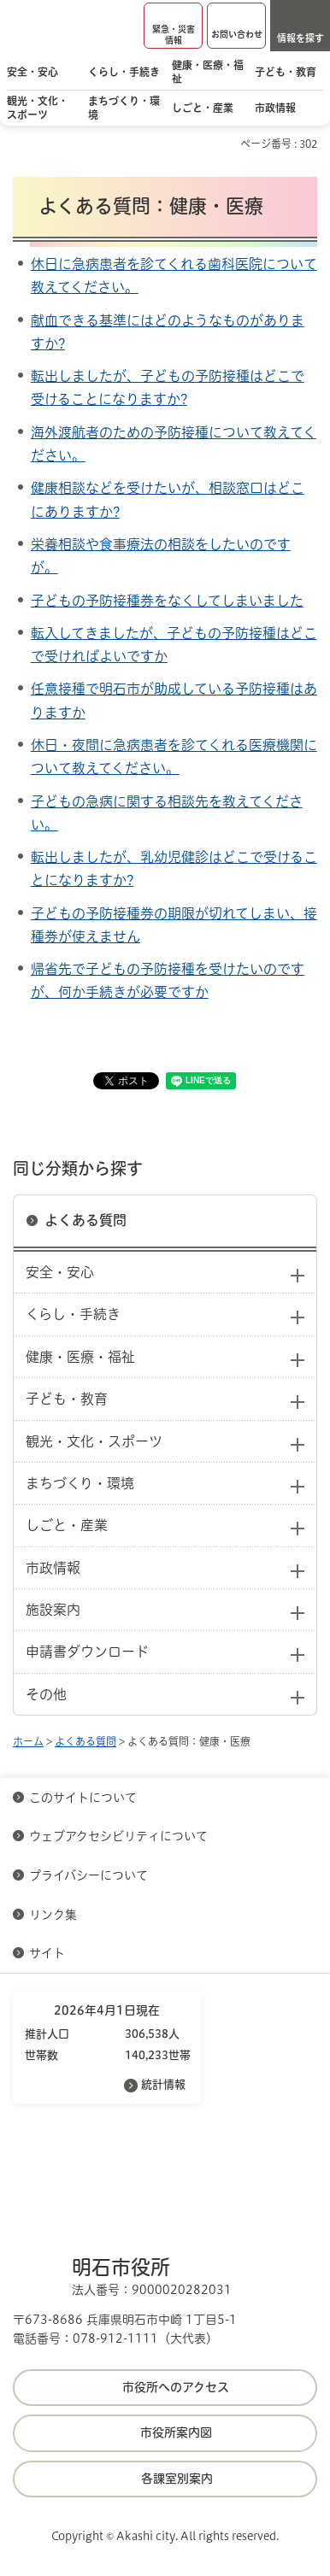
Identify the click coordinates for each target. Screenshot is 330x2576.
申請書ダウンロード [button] (87, 1651)
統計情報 (163, 2084)
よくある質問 (85, 1220)
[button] (173, 26)
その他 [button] (46, 1694)
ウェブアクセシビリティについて (118, 1836)
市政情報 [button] (53, 1568)
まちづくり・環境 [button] (80, 1483)
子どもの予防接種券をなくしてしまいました (167, 600)
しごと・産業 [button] (67, 1525)
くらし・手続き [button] (73, 1314)
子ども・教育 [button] (67, 1398)
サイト (48, 1953)
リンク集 (53, 1915)
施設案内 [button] (53, 1610)
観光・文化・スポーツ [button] (94, 1441)
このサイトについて (83, 1798)
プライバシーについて (88, 1875)
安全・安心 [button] (60, 1272)
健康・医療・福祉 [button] (80, 1357)
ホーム (28, 1741)
